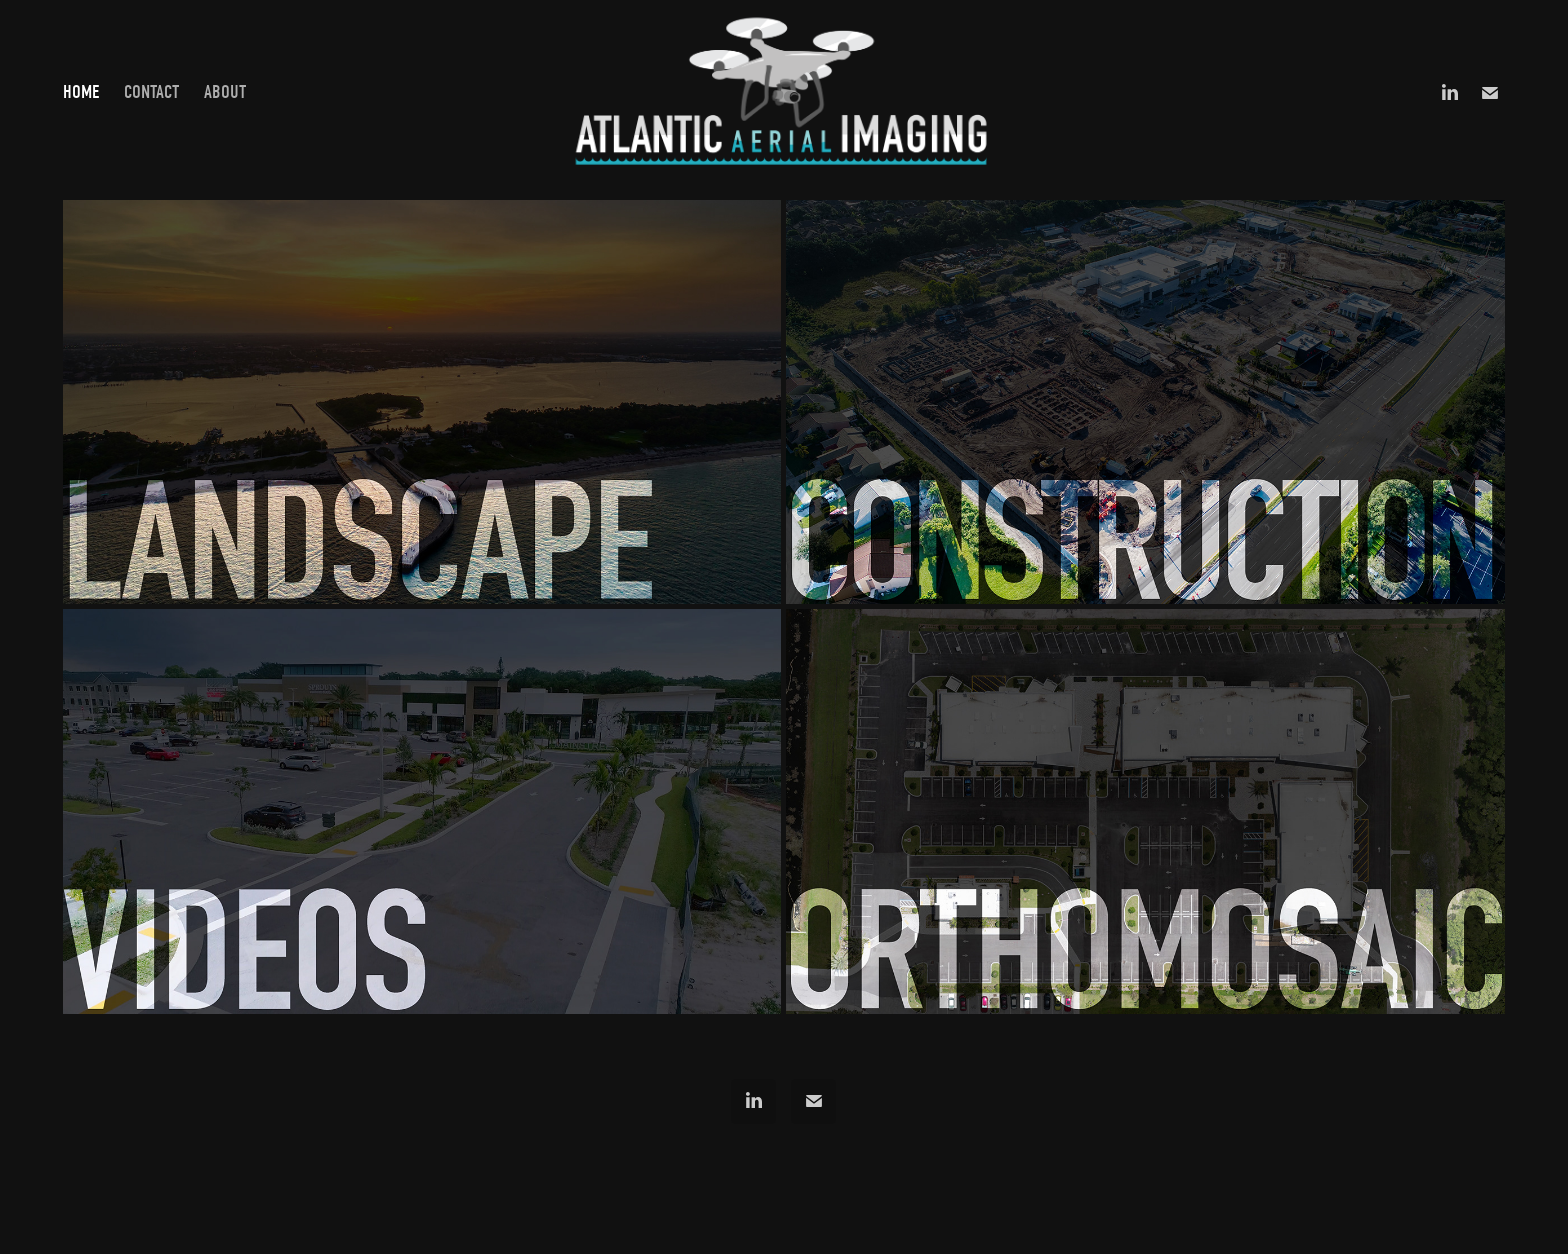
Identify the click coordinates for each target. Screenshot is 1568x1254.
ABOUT (225, 92)
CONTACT (151, 92)
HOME (81, 92)
